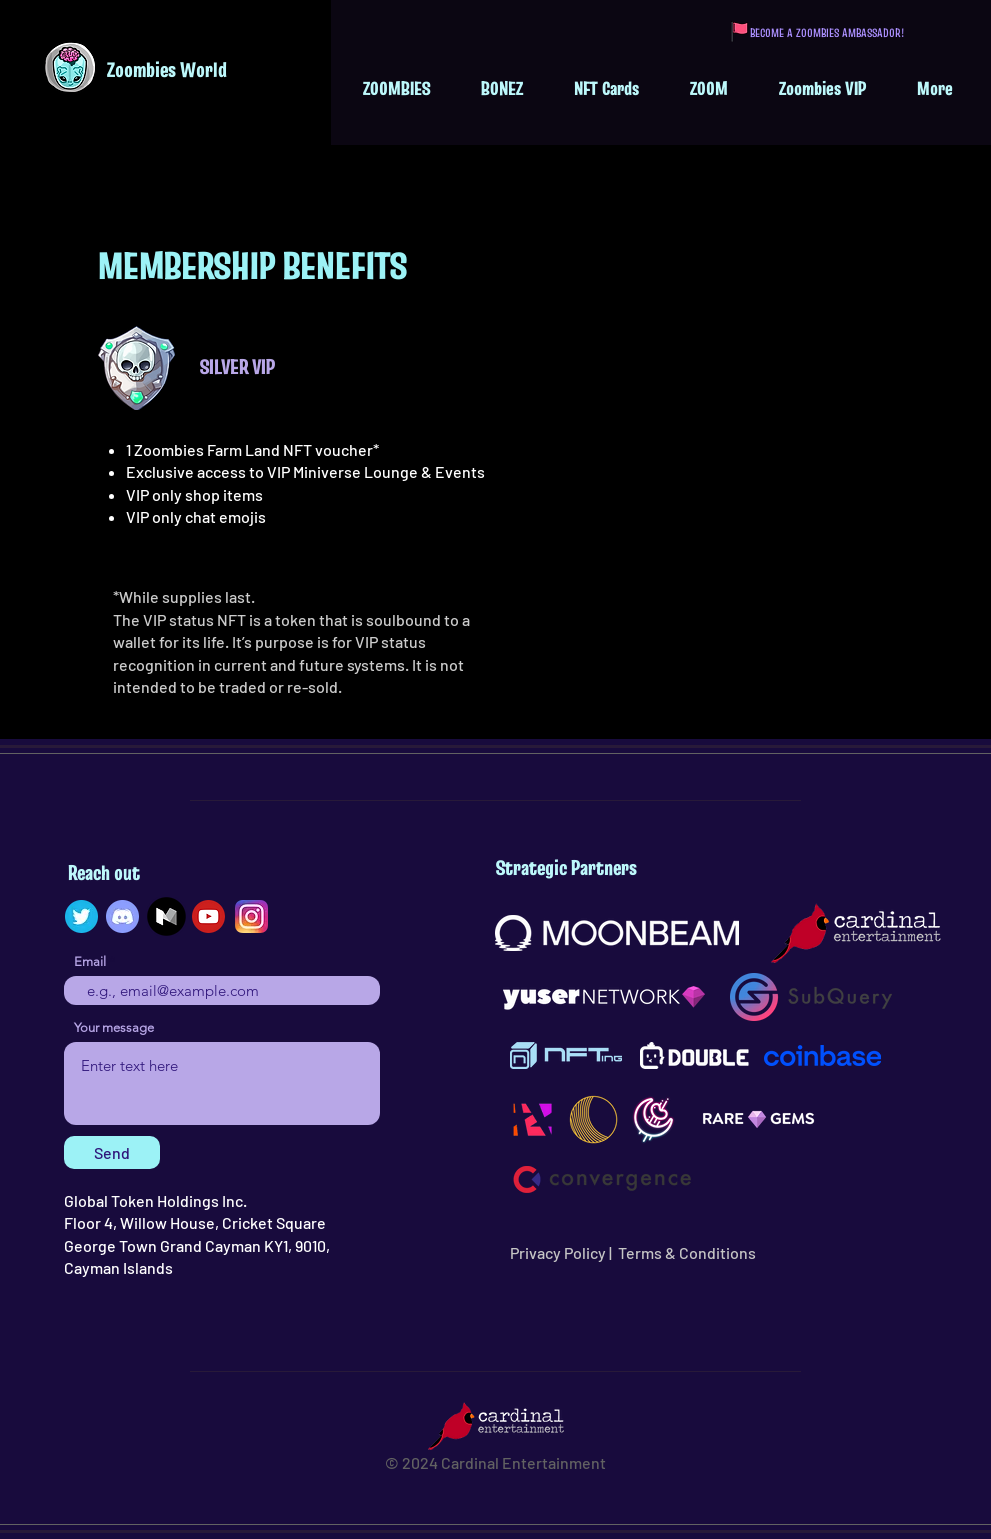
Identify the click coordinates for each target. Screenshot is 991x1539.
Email (90, 961)
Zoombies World (167, 69)
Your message (114, 1027)
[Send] (112, 1152)
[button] (396, 88)
